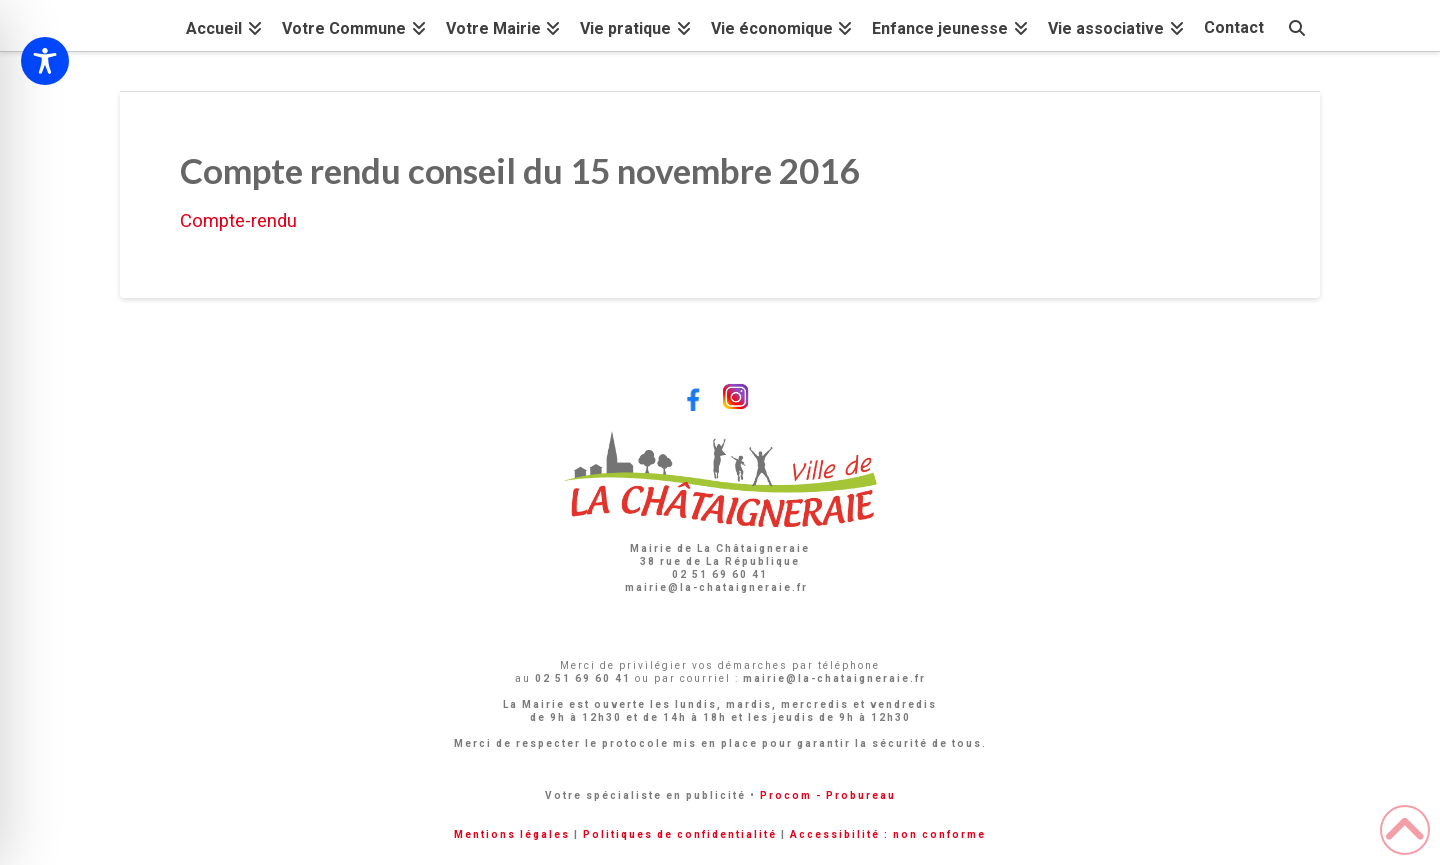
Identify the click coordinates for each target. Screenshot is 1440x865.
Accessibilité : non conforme (888, 834)
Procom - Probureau (828, 795)
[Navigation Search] (1297, 25)
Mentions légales (512, 834)
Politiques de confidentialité (680, 834)
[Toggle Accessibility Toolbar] (45, 61)
